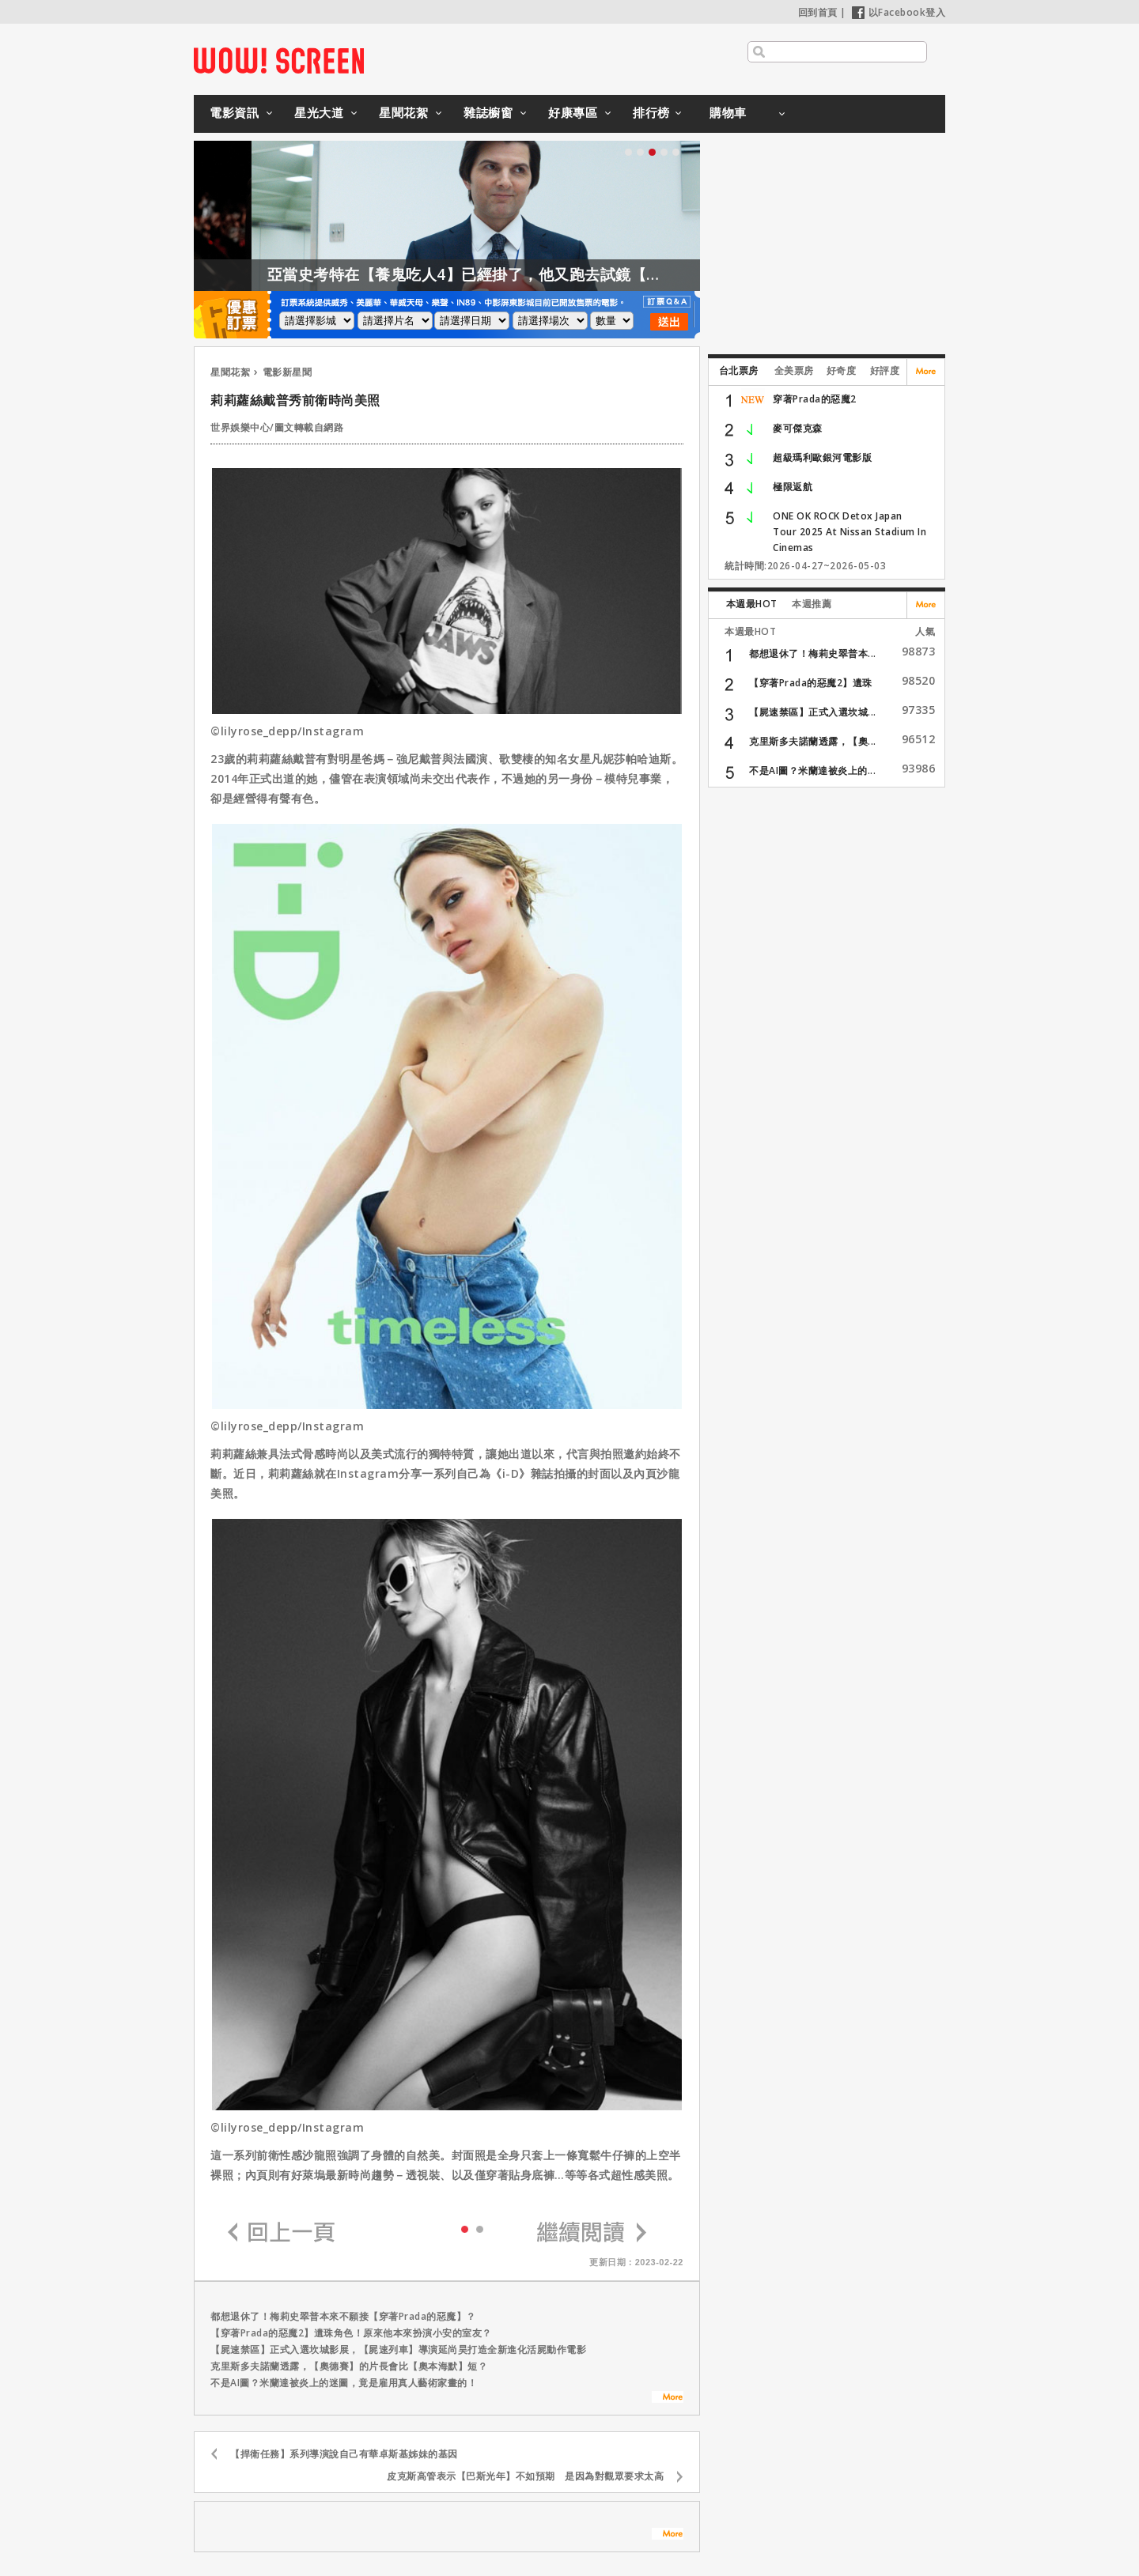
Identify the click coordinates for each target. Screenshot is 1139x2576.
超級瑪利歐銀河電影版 (822, 457)
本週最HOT (752, 603)
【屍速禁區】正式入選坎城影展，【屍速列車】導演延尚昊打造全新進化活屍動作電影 (398, 2349)
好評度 (885, 370)
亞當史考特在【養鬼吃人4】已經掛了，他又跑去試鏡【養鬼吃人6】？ (536, 274)
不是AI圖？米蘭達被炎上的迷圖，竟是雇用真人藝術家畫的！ (343, 2382)
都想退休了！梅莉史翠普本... (812, 653)
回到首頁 (818, 12)
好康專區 (572, 112)
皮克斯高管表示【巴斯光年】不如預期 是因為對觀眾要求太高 (525, 2476)
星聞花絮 (403, 112)
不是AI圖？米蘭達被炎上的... (812, 770)
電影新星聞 (287, 372)
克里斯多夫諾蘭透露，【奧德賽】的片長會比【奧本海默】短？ (348, 2366)
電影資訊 (234, 112)
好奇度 (842, 370)
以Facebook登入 (899, 12)
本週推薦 (811, 603)
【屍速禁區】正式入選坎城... (812, 712)
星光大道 (318, 112)
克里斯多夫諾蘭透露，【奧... (812, 741)
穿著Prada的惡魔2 (815, 399)
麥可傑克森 (798, 428)
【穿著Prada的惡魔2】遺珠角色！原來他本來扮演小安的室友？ (351, 2333)
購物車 (728, 112)
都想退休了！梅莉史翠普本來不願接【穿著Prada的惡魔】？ (343, 2316)
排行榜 (651, 112)
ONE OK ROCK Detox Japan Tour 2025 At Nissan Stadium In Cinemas (849, 531)
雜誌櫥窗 (488, 112)
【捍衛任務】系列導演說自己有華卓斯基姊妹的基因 (344, 2454)
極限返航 (792, 486)
